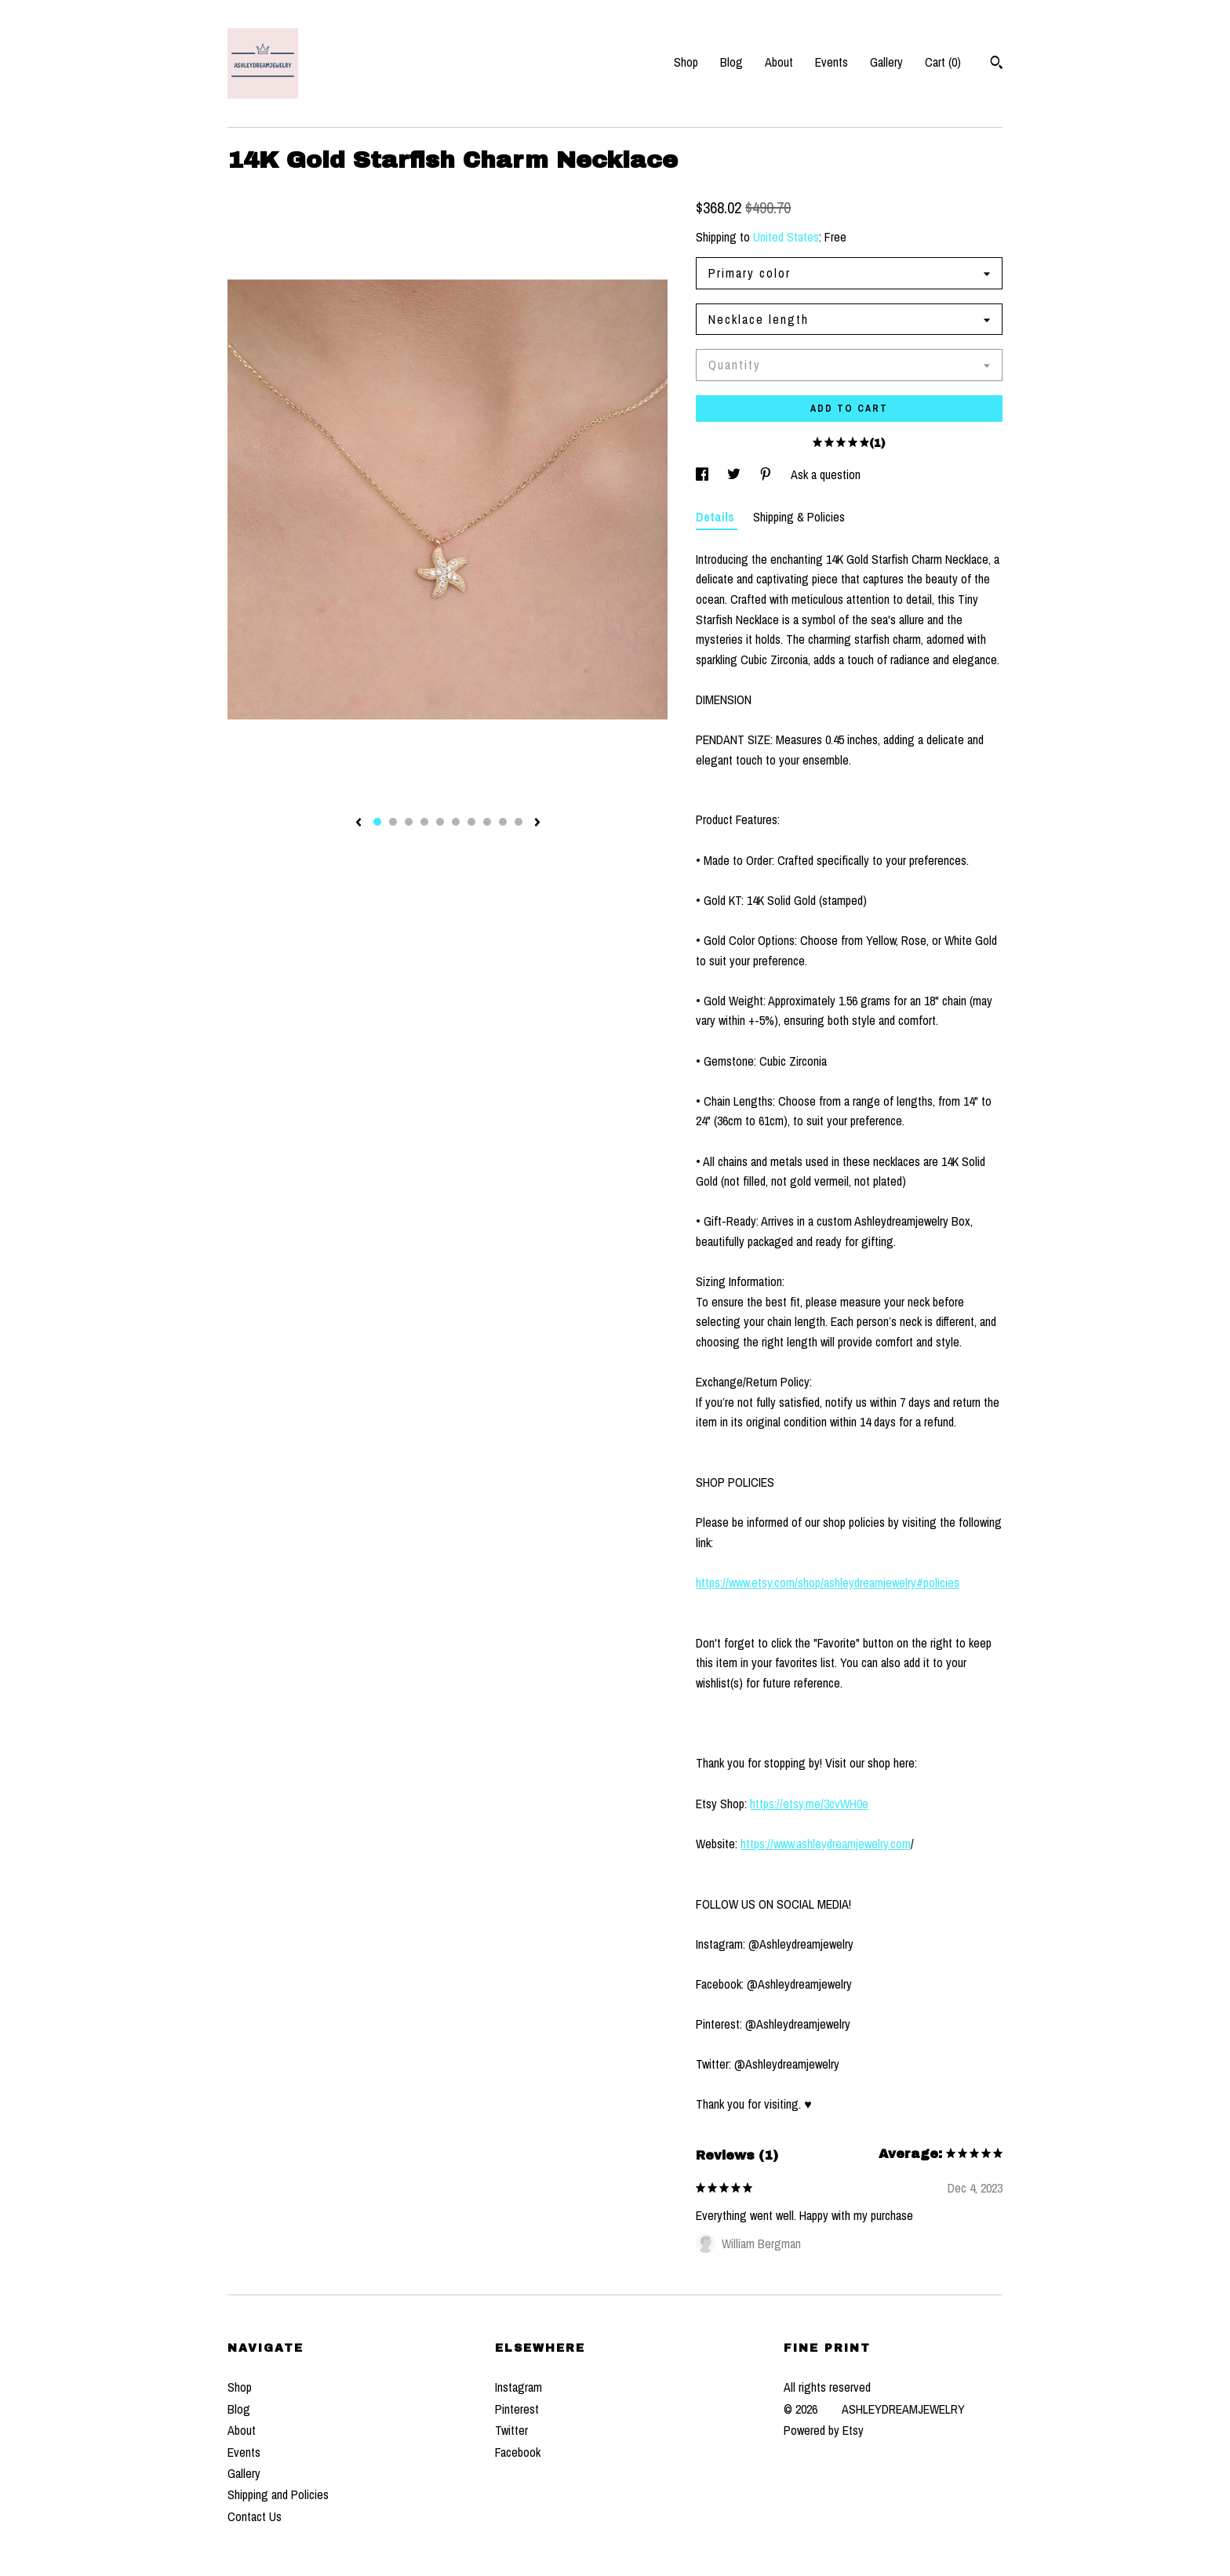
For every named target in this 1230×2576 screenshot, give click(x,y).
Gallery (886, 62)
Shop (686, 62)
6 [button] (456, 822)
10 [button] (518, 822)
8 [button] (487, 822)
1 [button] (377, 822)
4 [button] (424, 822)
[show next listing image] (537, 823)
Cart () (943, 62)
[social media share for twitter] (735, 474)
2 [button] (393, 822)
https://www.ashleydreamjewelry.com (826, 1843)
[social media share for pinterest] (767, 474)
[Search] (997, 64)
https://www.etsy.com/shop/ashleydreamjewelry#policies (827, 1582)
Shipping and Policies (278, 2494)
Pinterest (517, 2409)
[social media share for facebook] (703, 474)
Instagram (518, 2387)
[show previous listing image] (358, 823)
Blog (731, 62)
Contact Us (254, 2516)
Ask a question (826, 474)
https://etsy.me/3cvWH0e (809, 1803)
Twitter (511, 2430)
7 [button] (471, 822)
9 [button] (503, 822)
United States (786, 236)
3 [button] (409, 822)
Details (716, 516)
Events (831, 62)
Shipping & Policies (799, 516)
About (779, 62)
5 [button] (440, 822)
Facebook (517, 2452)
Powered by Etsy (824, 2430)
